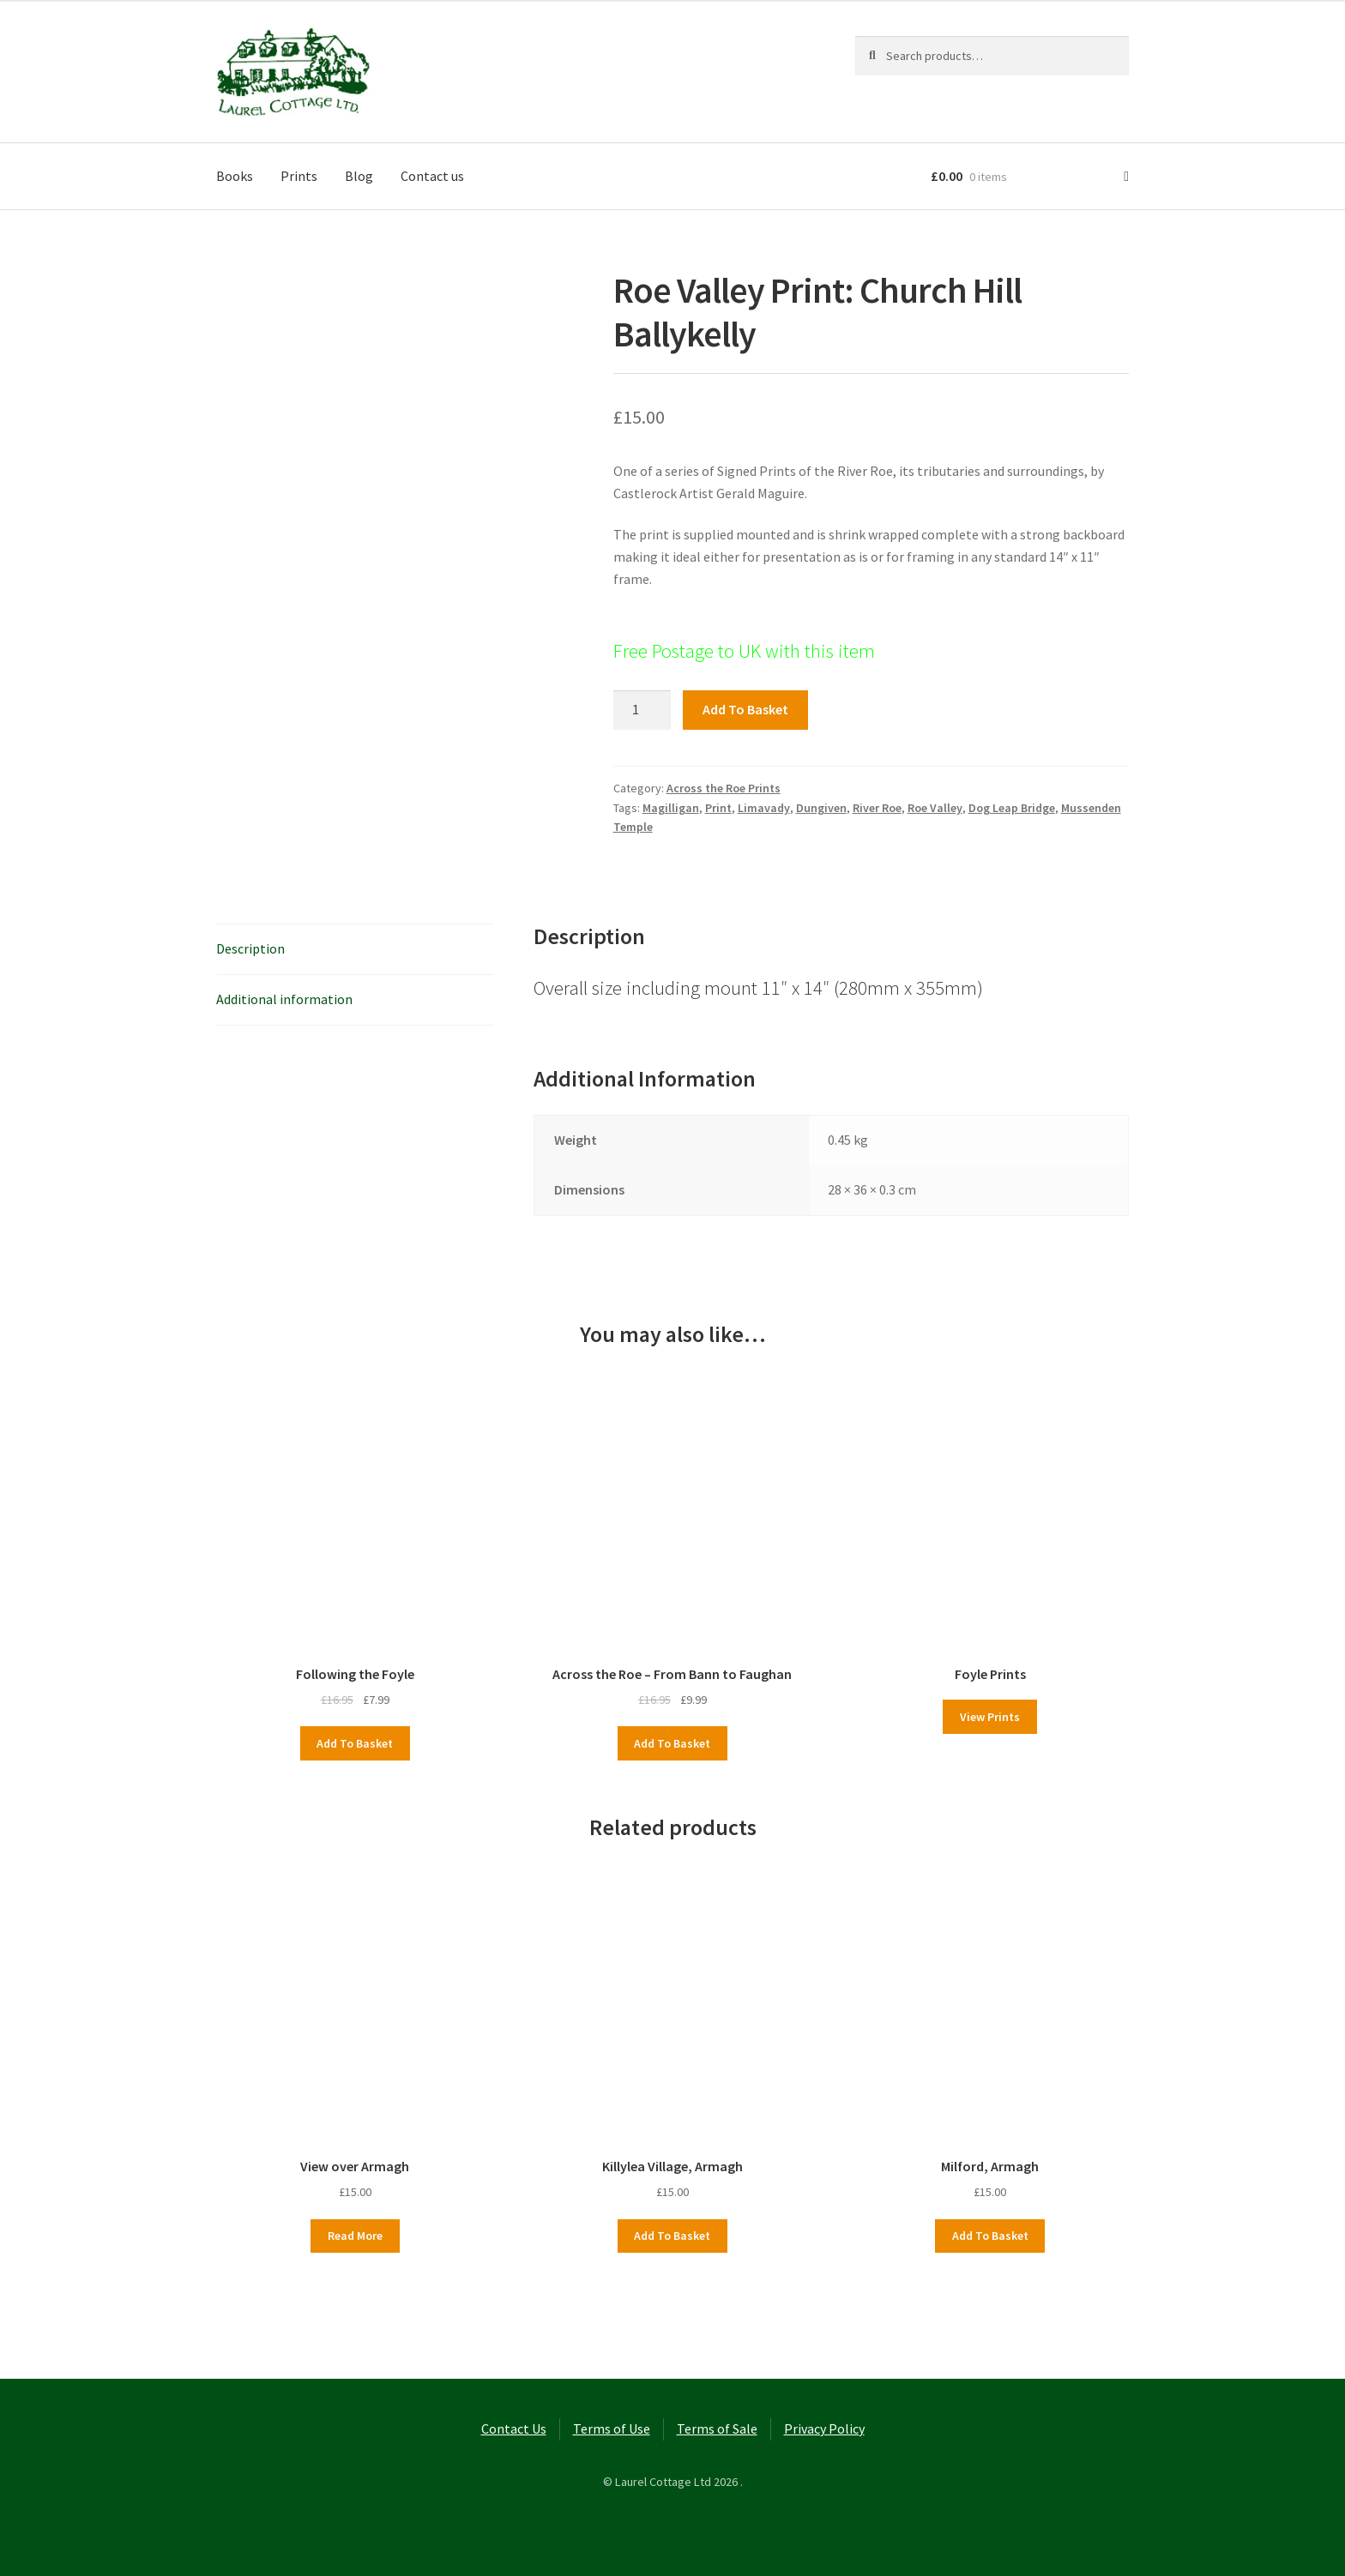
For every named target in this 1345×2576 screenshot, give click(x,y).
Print (718, 808)
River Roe (877, 808)
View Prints (990, 1716)
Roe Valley (935, 808)
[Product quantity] (642, 710)
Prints (298, 175)
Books (234, 175)
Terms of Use (611, 2428)
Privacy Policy (824, 2428)
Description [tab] (250, 948)
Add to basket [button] (355, 1743)
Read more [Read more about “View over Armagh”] (355, 2235)
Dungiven (821, 808)
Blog (359, 175)
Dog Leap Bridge (1011, 808)
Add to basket (745, 709)
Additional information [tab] (284, 999)
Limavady (764, 808)
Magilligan (670, 808)
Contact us (432, 175)
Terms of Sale (717, 2428)
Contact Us (513, 2428)
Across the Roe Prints (723, 788)
